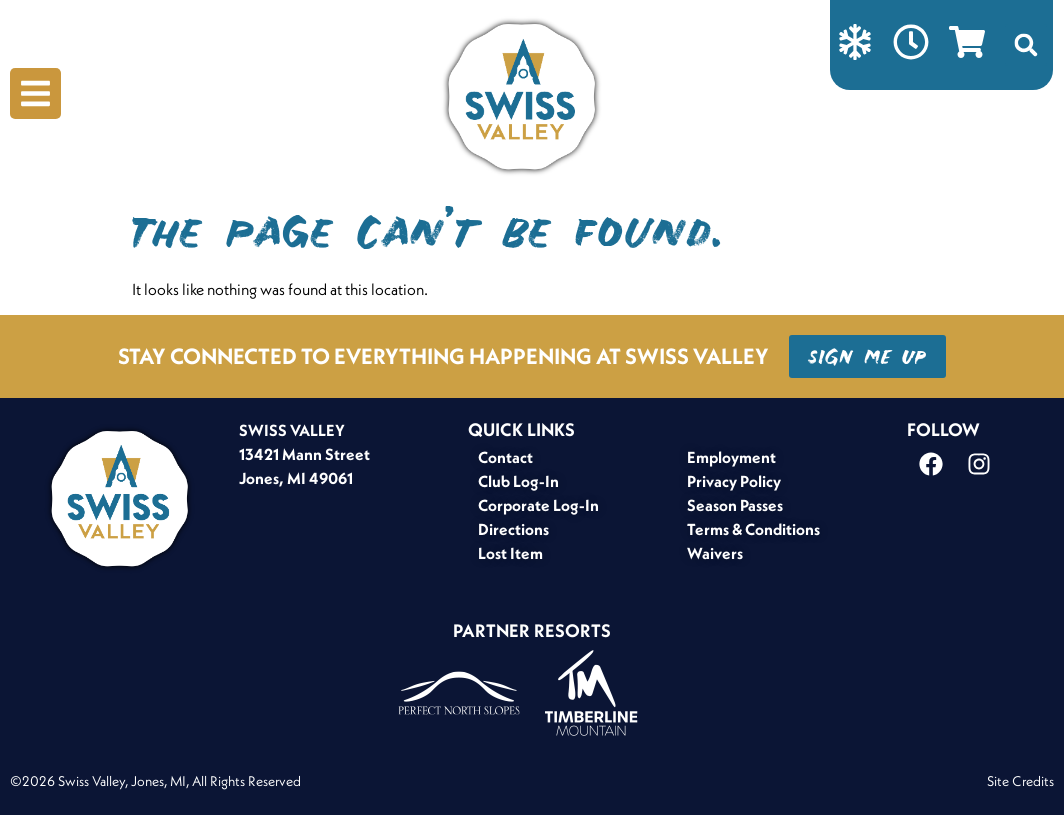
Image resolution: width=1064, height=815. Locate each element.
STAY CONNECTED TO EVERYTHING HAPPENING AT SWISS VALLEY (443, 356)
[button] (1026, 45)
